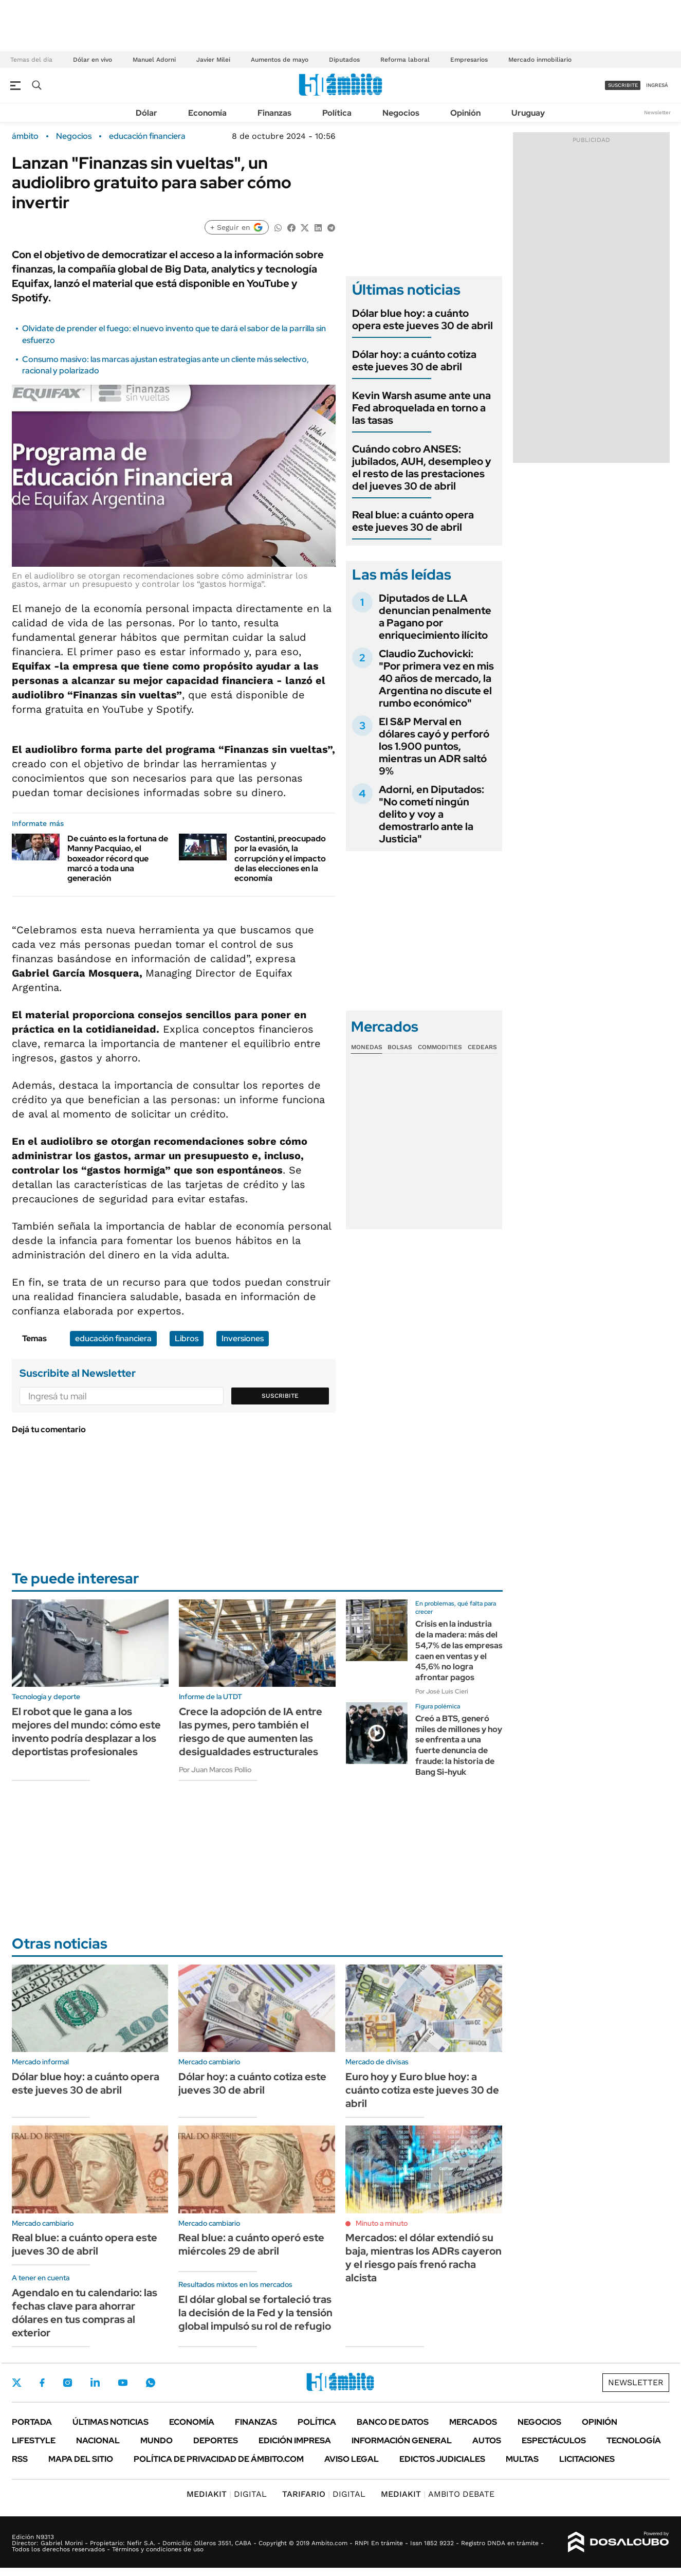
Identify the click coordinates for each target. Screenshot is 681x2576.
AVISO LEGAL (351, 2459)
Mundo (156, 2440)
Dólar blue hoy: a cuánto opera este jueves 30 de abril (422, 319)
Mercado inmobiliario (540, 59)
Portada (32, 2422)
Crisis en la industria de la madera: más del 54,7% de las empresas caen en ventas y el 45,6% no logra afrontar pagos (459, 1650)
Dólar (146, 112)
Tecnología (633, 2440)
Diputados (344, 59)
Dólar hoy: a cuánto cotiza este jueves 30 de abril (414, 360)
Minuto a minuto (382, 2223)
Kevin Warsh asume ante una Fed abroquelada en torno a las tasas (421, 408)
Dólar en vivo (92, 59)
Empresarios (469, 59)
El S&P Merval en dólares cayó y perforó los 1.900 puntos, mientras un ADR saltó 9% (434, 746)
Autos (486, 2440)
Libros (186, 1338)
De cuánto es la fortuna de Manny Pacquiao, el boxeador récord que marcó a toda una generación (117, 858)
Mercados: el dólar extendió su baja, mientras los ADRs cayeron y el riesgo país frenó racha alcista (423, 2257)
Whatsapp (150, 2382)
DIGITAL (227, 2494)
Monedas (366, 1047)
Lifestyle (34, 2440)
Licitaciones (587, 2459)
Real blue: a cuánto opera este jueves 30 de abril (413, 521)
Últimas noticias (110, 2422)
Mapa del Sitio (80, 2459)
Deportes (215, 2440)
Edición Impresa (295, 2440)
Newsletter (657, 112)
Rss (20, 2459)
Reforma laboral (405, 59)
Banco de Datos (393, 2422)
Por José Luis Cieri (441, 1691)
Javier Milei (213, 59)
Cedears (482, 1047)
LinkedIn (95, 2382)
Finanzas (274, 112)
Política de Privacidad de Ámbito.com (219, 2459)
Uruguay (528, 112)
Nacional (98, 2440)
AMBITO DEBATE (437, 2494)
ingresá (657, 85)
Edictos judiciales (442, 2459)
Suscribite (280, 1395)
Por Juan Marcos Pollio (215, 1769)
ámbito (25, 136)
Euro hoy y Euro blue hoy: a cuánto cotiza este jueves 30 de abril (422, 2090)
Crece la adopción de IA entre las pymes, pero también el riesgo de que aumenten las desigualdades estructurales (250, 1731)
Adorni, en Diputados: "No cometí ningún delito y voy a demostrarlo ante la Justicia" (431, 814)
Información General (402, 2440)
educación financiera (147, 136)
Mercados (473, 2422)
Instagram (67, 2382)
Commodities (440, 1047)
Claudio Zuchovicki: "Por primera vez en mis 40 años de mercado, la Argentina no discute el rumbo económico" (436, 678)
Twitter (17, 2383)
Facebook (42, 2382)
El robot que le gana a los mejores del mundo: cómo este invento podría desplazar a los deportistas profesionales (86, 1731)
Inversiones (243, 1338)
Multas (522, 2459)
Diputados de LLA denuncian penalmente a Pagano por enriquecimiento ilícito (435, 616)
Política (337, 112)
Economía (207, 112)
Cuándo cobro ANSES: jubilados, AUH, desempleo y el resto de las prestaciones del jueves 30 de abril (421, 467)
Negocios (400, 112)
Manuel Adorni (154, 59)
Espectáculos (554, 2440)
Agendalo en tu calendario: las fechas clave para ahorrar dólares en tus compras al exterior (84, 2312)
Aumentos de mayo (279, 59)
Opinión (465, 112)
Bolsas (400, 1047)
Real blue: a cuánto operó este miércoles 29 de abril (251, 2244)
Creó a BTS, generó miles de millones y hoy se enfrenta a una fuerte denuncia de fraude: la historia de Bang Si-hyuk (458, 1745)
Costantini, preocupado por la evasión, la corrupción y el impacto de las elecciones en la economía (280, 858)
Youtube (123, 2383)
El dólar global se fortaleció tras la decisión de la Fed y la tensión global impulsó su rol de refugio (255, 2313)
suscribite (623, 85)
